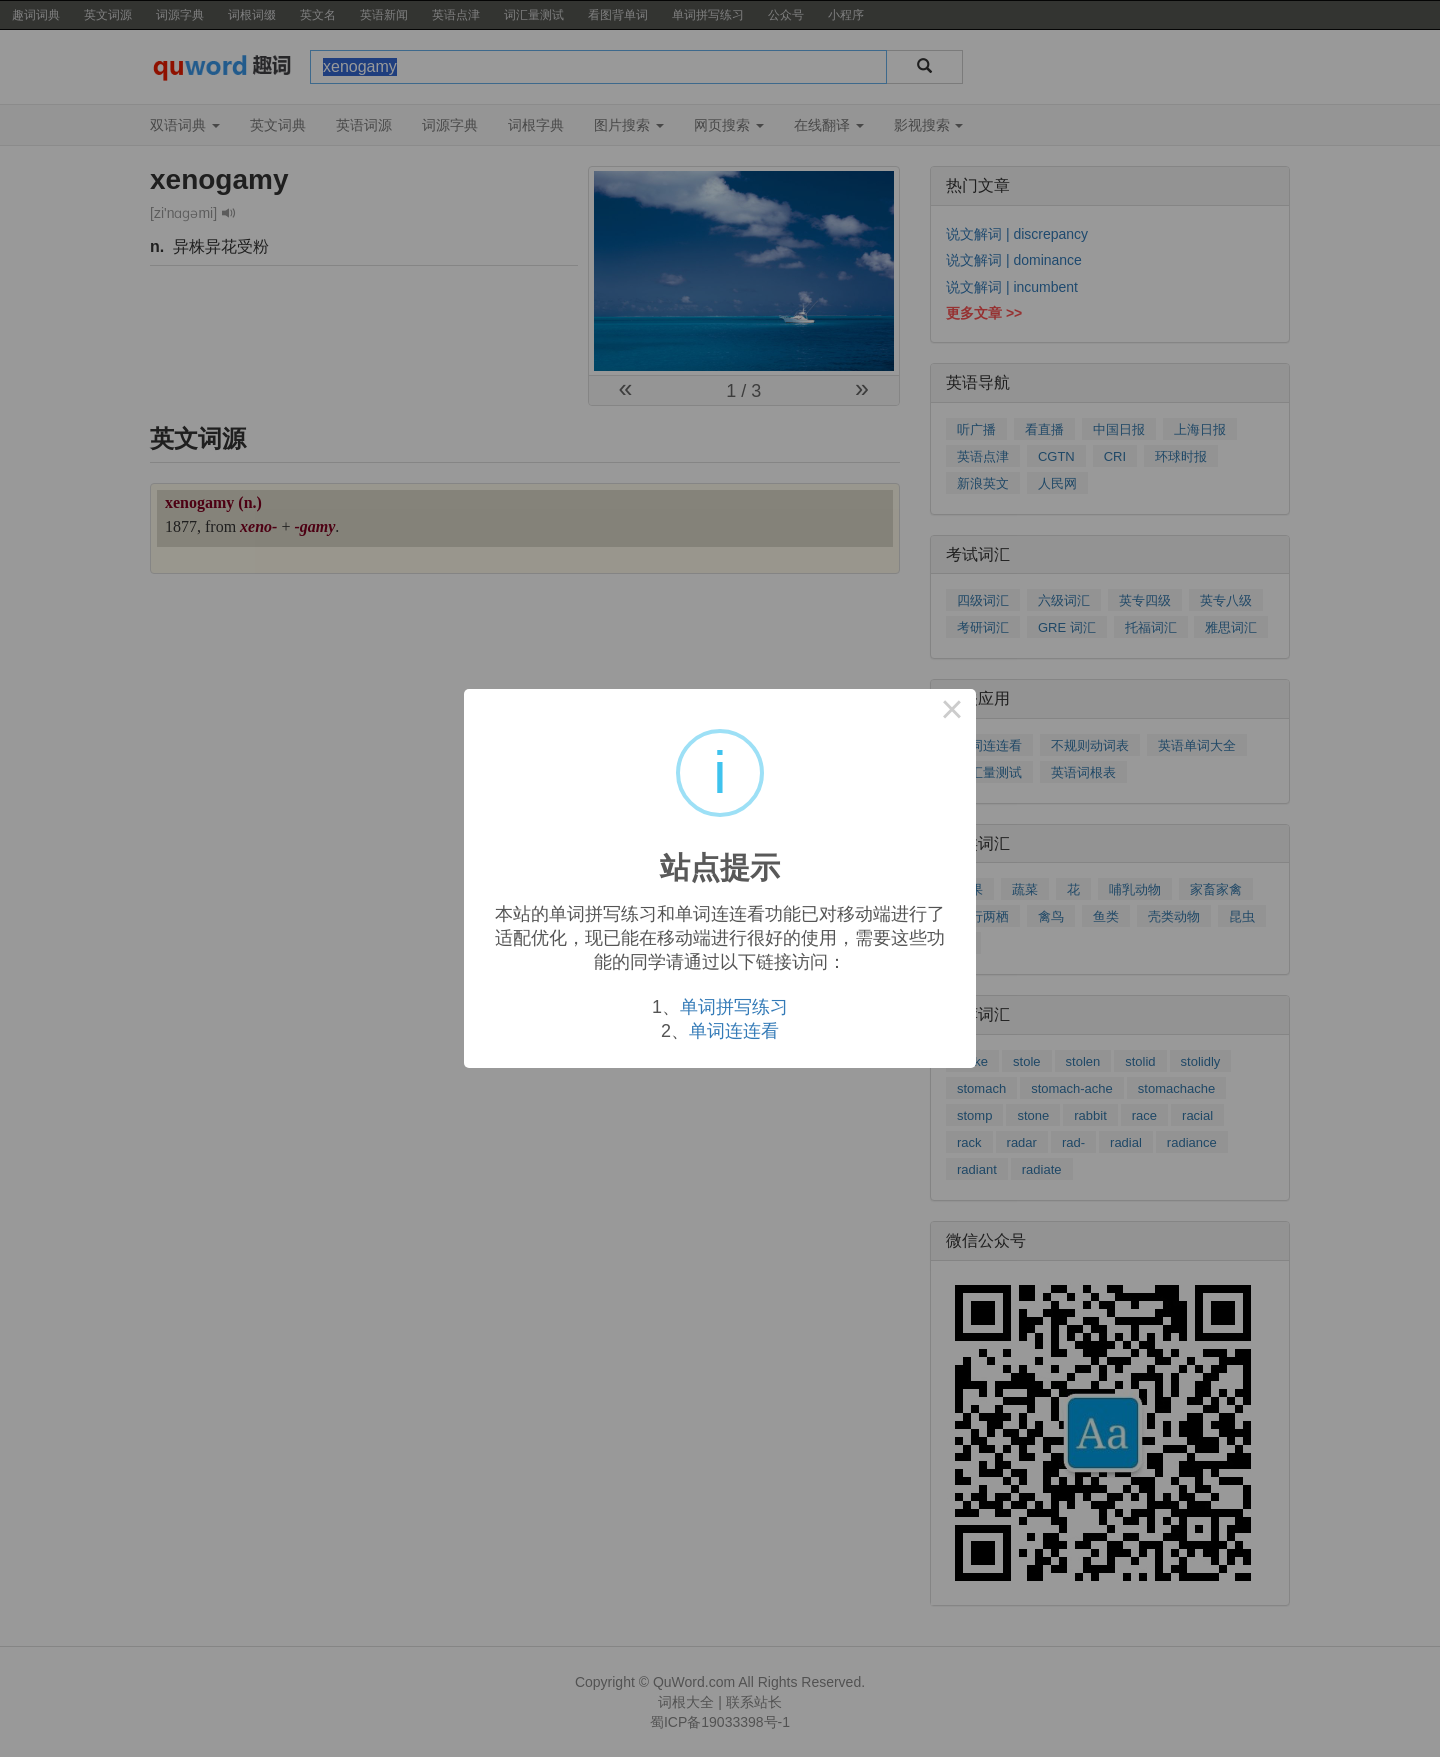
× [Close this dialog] (952, 713)
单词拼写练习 (734, 1007)
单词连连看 (734, 1031)
